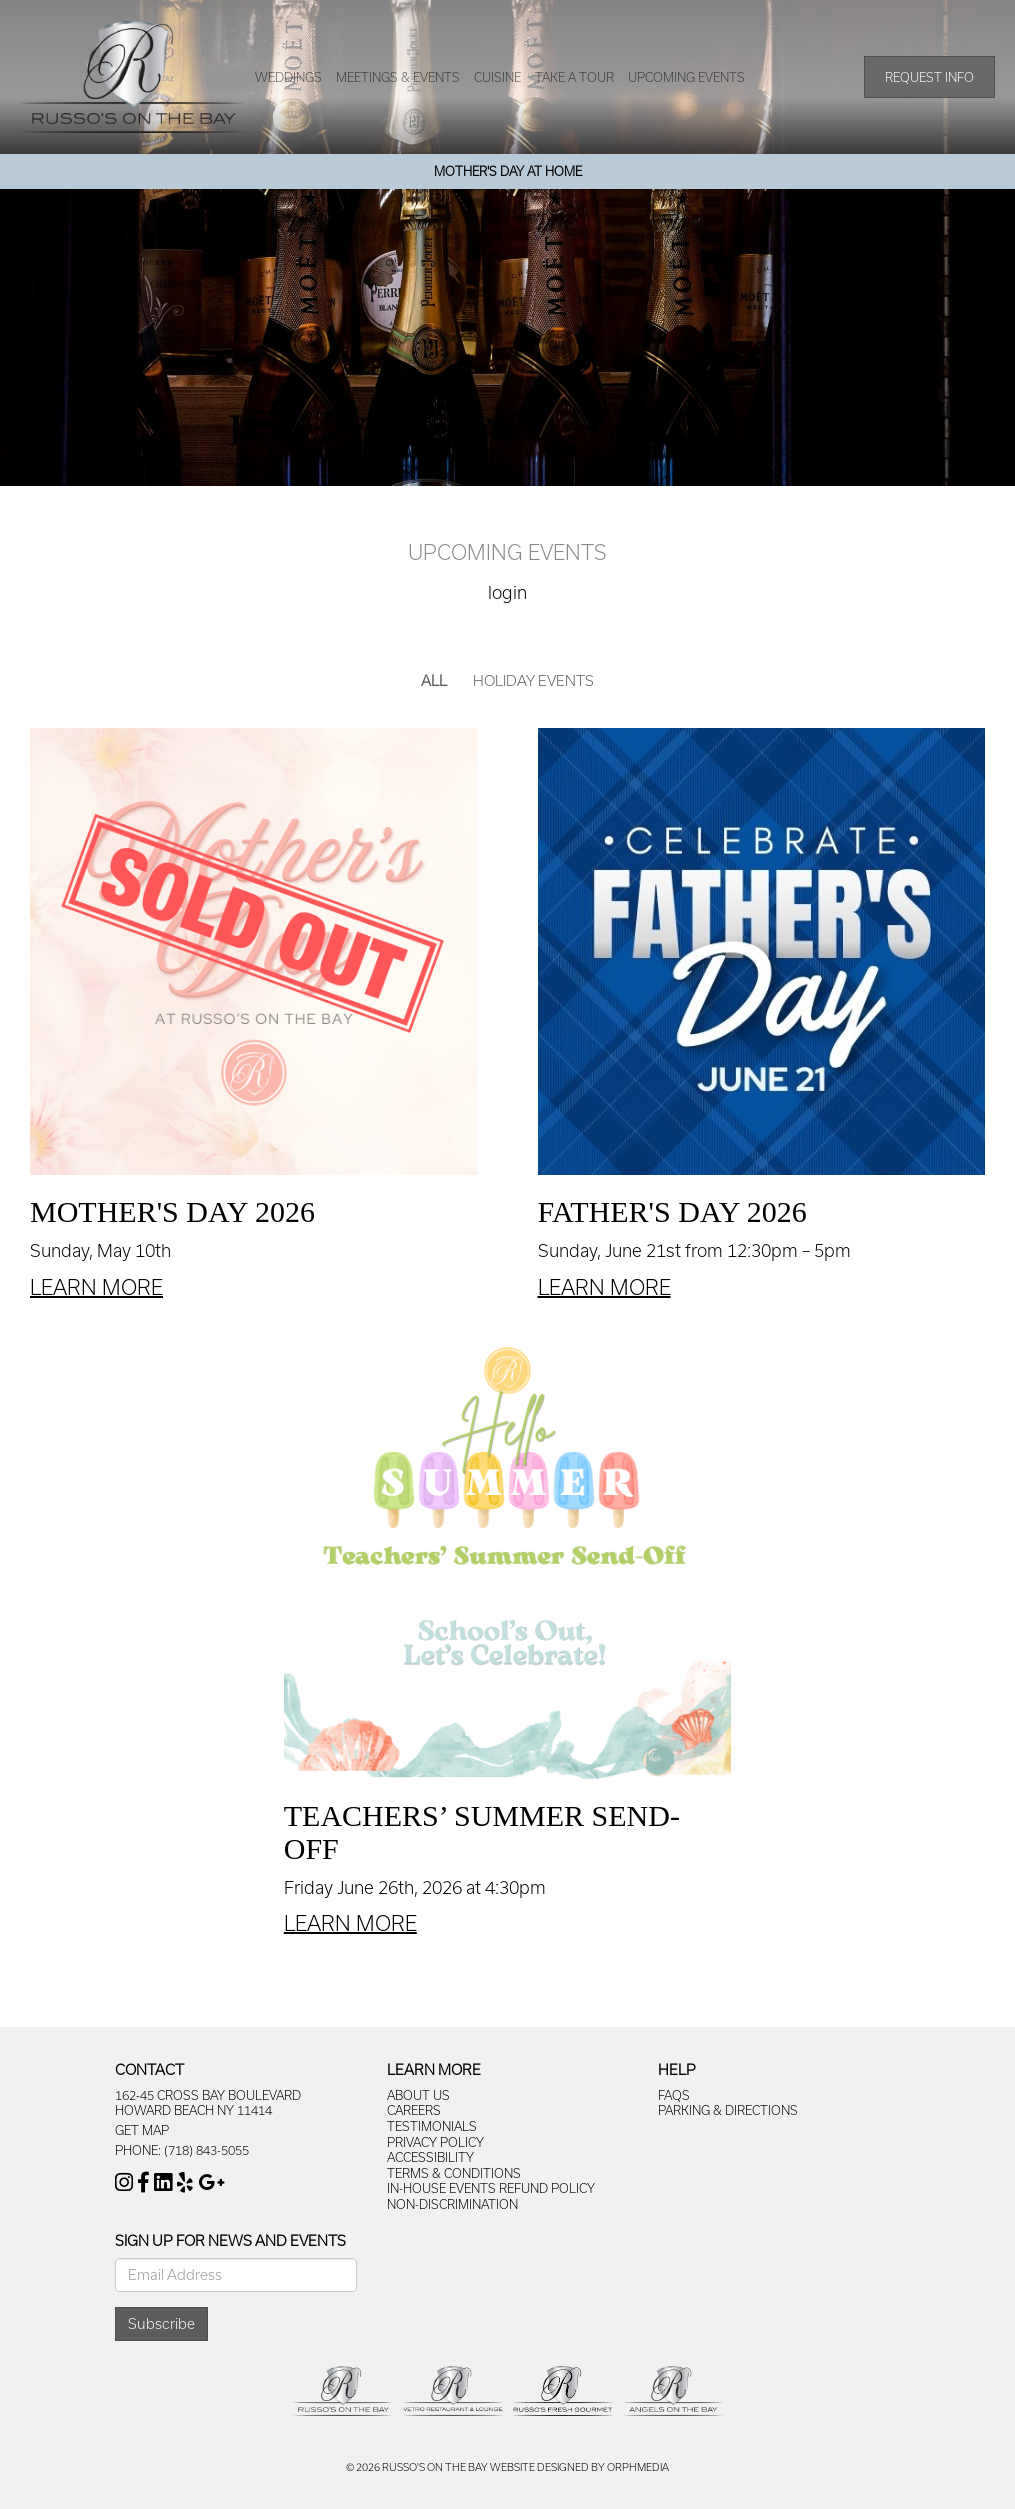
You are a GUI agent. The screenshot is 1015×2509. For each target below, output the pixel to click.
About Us (418, 2095)
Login (507, 592)
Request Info (929, 77)
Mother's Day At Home (508, 171)
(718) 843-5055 (206, 2150)
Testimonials (432, 2126)
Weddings (288, 77)
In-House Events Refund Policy (491, 2188)
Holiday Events (533, 680)
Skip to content (72, 10)
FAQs (674, 2095)
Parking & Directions (728, 2110)
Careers (414, 2110)
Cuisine (497, 77)
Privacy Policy (435, 2142)
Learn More (96, 1287)
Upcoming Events (686, 77)
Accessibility (430, 2157)
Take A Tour (574, 77)
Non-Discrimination (452, 2204)
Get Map (142, 2130)
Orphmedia (638, 2467)
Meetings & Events (398, 77)
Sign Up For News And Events (230, 2240)
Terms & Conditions (454, 2173)
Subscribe (161, 2323)
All (434, 680)
